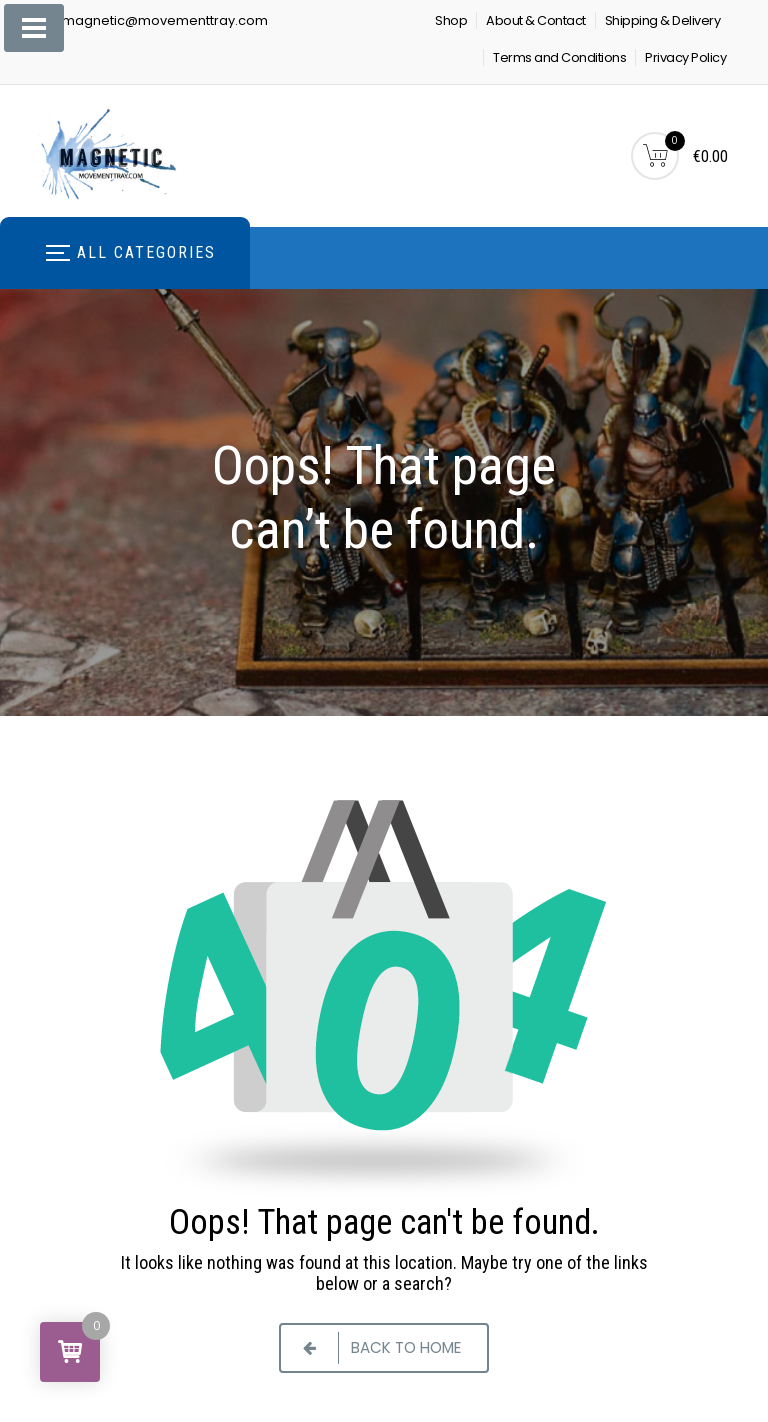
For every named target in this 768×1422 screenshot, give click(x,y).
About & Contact (536, 20)
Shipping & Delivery (663, 20)
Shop (451, 20)
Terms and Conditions (559, 57)
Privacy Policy (685, 57)
